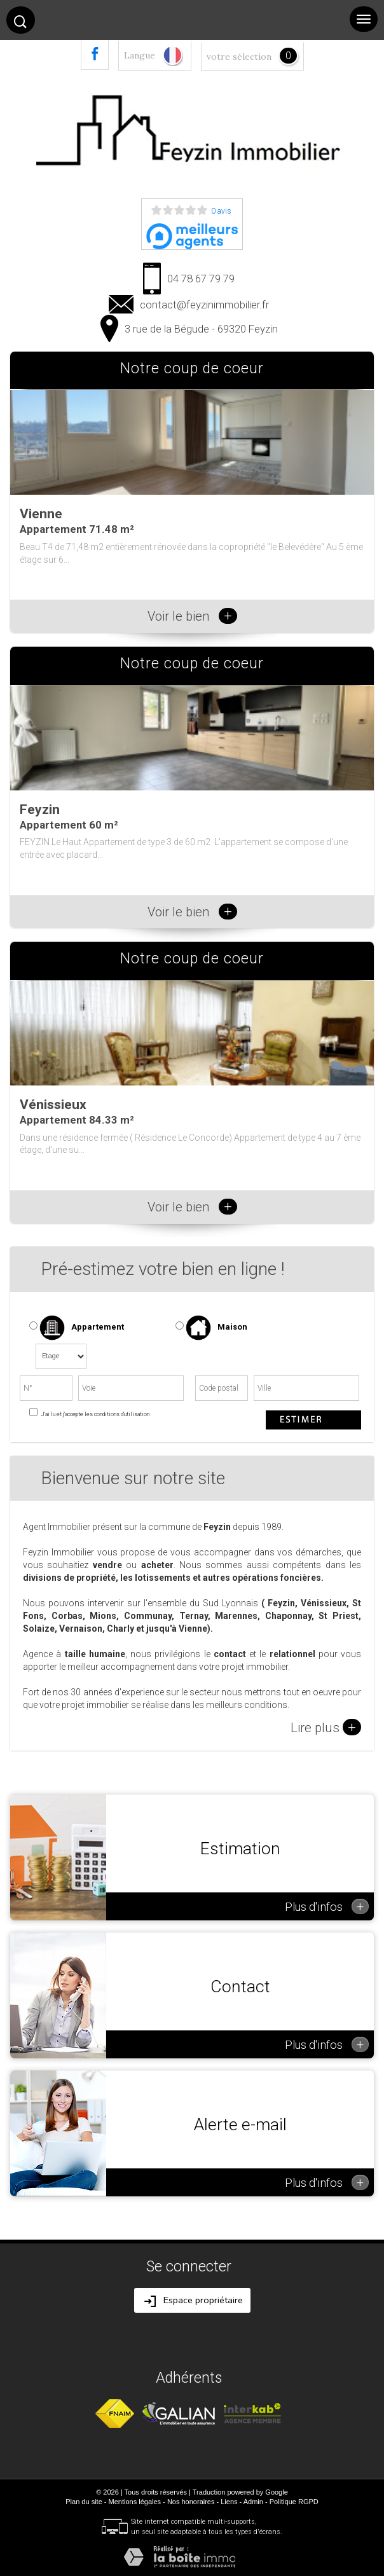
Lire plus (326, 1727)
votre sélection (239, 56)
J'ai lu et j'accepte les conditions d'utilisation (94, 1414)
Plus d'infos (327, 1906)
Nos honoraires (191, 2501)
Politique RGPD (294, 2501)
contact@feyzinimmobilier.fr (204, 304)
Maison (216, 1327)
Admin (253, 2501)
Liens (229, 2501)
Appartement (76, 1327)
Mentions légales (135, 2501)
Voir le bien (192, 616)
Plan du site (83, 2501)
